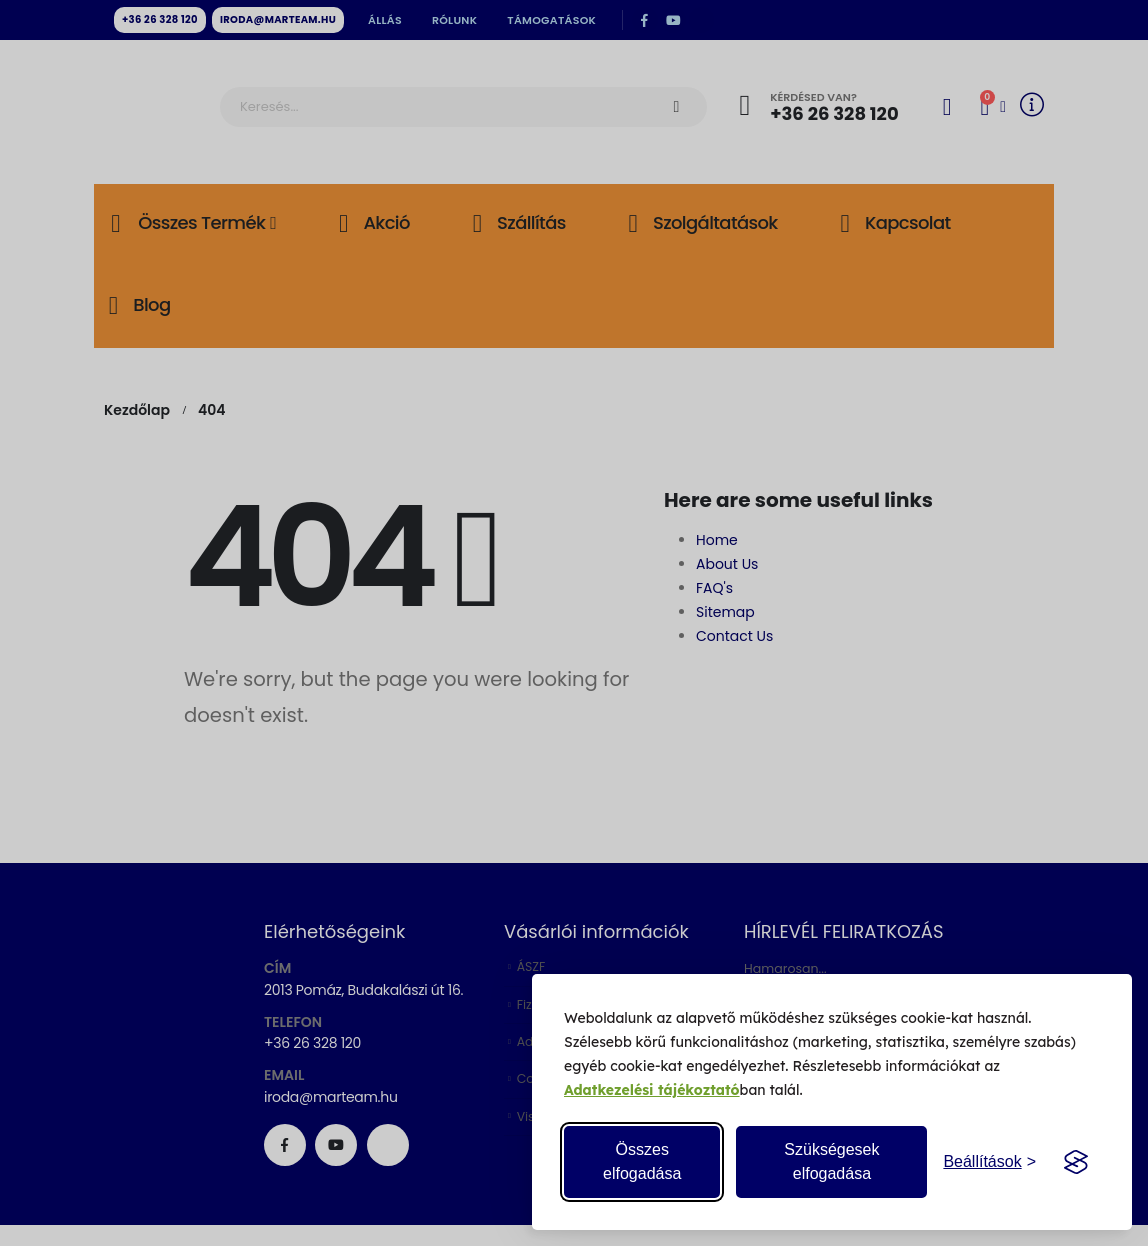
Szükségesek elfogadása (831, 1161)
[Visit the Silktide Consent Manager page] (1076, 1162)
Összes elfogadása (642, 1161)
